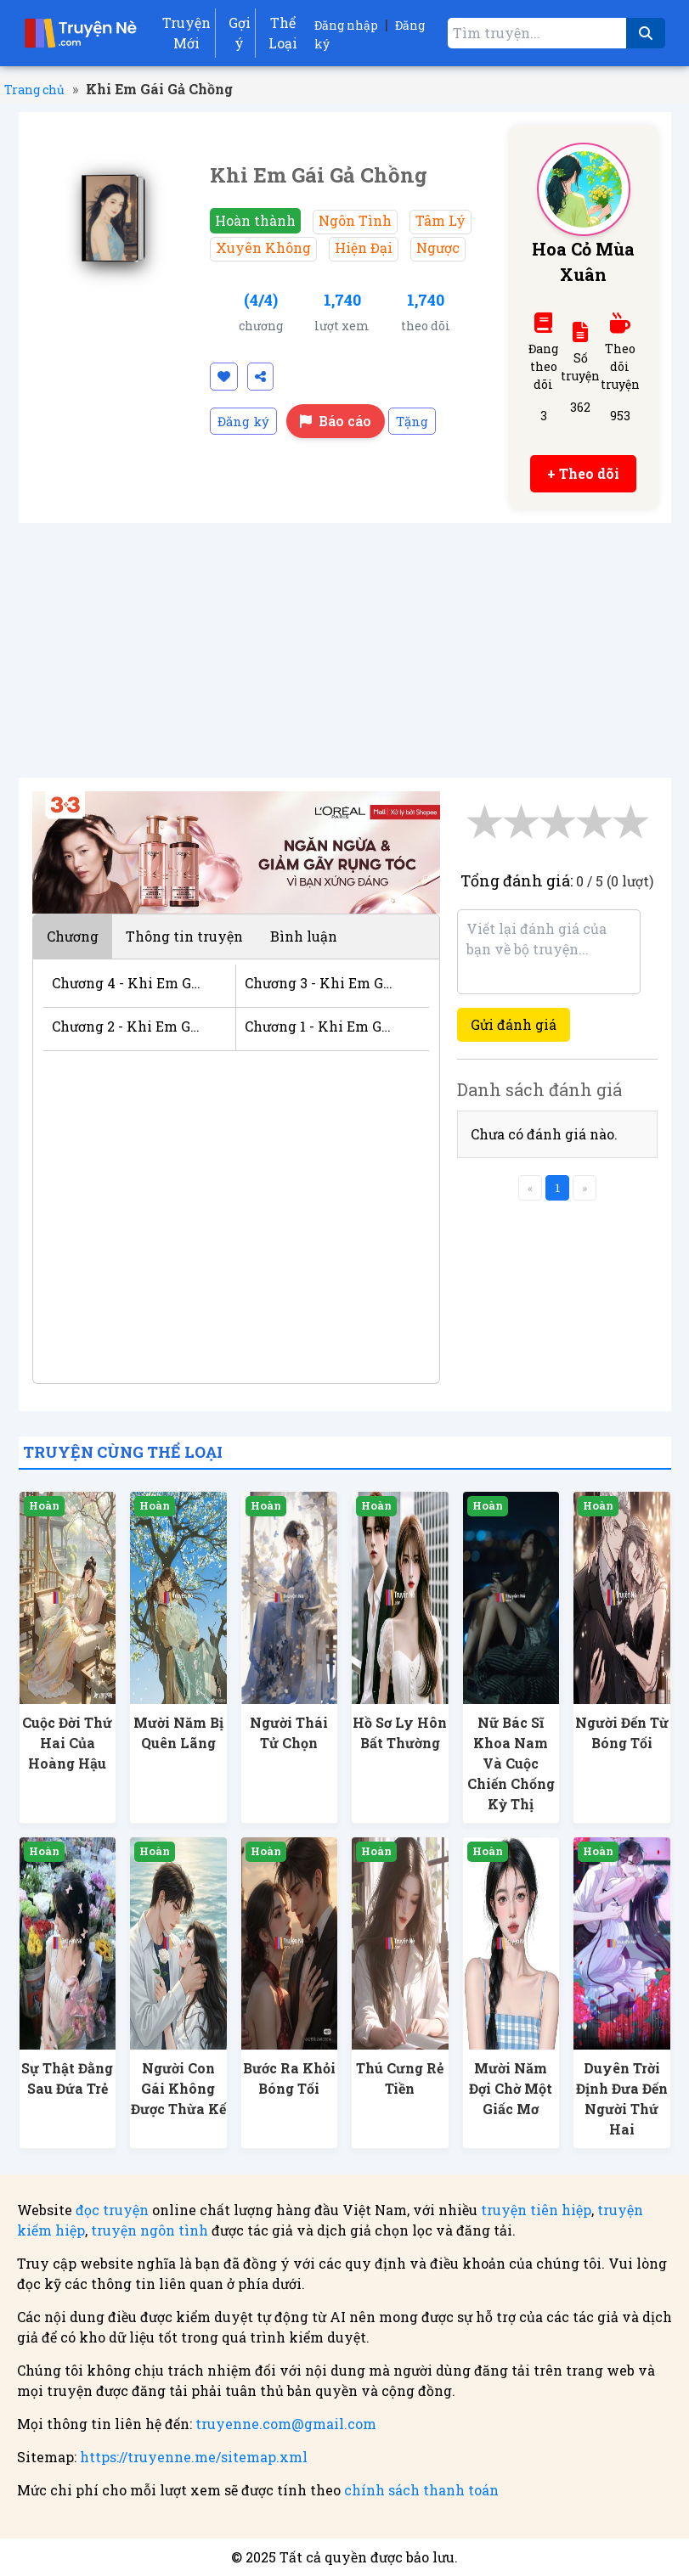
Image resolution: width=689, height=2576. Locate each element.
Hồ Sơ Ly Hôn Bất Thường (400, 1732)
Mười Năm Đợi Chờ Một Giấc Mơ (510, 2088)
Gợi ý (240, 33)
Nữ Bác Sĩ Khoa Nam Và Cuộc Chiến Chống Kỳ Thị (511, 1763)
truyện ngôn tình (149, 2230)
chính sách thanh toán (421, 2490)
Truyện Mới (186, 33)
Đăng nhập (346, 25)
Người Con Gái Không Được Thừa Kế (178, 2088)
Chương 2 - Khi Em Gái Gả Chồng (126, 1026)
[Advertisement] (345, 650)
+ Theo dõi (583, 473)
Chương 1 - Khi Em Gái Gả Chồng (320, 1026)
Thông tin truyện (184, 936)
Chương (73, 936)
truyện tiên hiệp (536, 2210)
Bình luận (303, 936)
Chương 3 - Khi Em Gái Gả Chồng (320, 983)
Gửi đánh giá (513, 1024)
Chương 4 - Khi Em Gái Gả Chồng (126, 983)
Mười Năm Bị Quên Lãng (178, 1732)
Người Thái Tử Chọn (289, 1732)
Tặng (412, 421)
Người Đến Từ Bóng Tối (622, 1732)
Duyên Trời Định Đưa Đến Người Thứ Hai (622, 2098)
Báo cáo (335, 421)
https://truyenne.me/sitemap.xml (194, 2457)
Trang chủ (34, 90)
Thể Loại (282, 33)
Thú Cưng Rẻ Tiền (399, 2078)
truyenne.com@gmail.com (285, 2424)
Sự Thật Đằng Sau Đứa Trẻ (67, 2078)
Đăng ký (243, 421)
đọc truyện (112, 2210)
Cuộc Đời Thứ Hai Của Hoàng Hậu (67, 1742)
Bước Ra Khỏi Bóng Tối (289, 2078)
